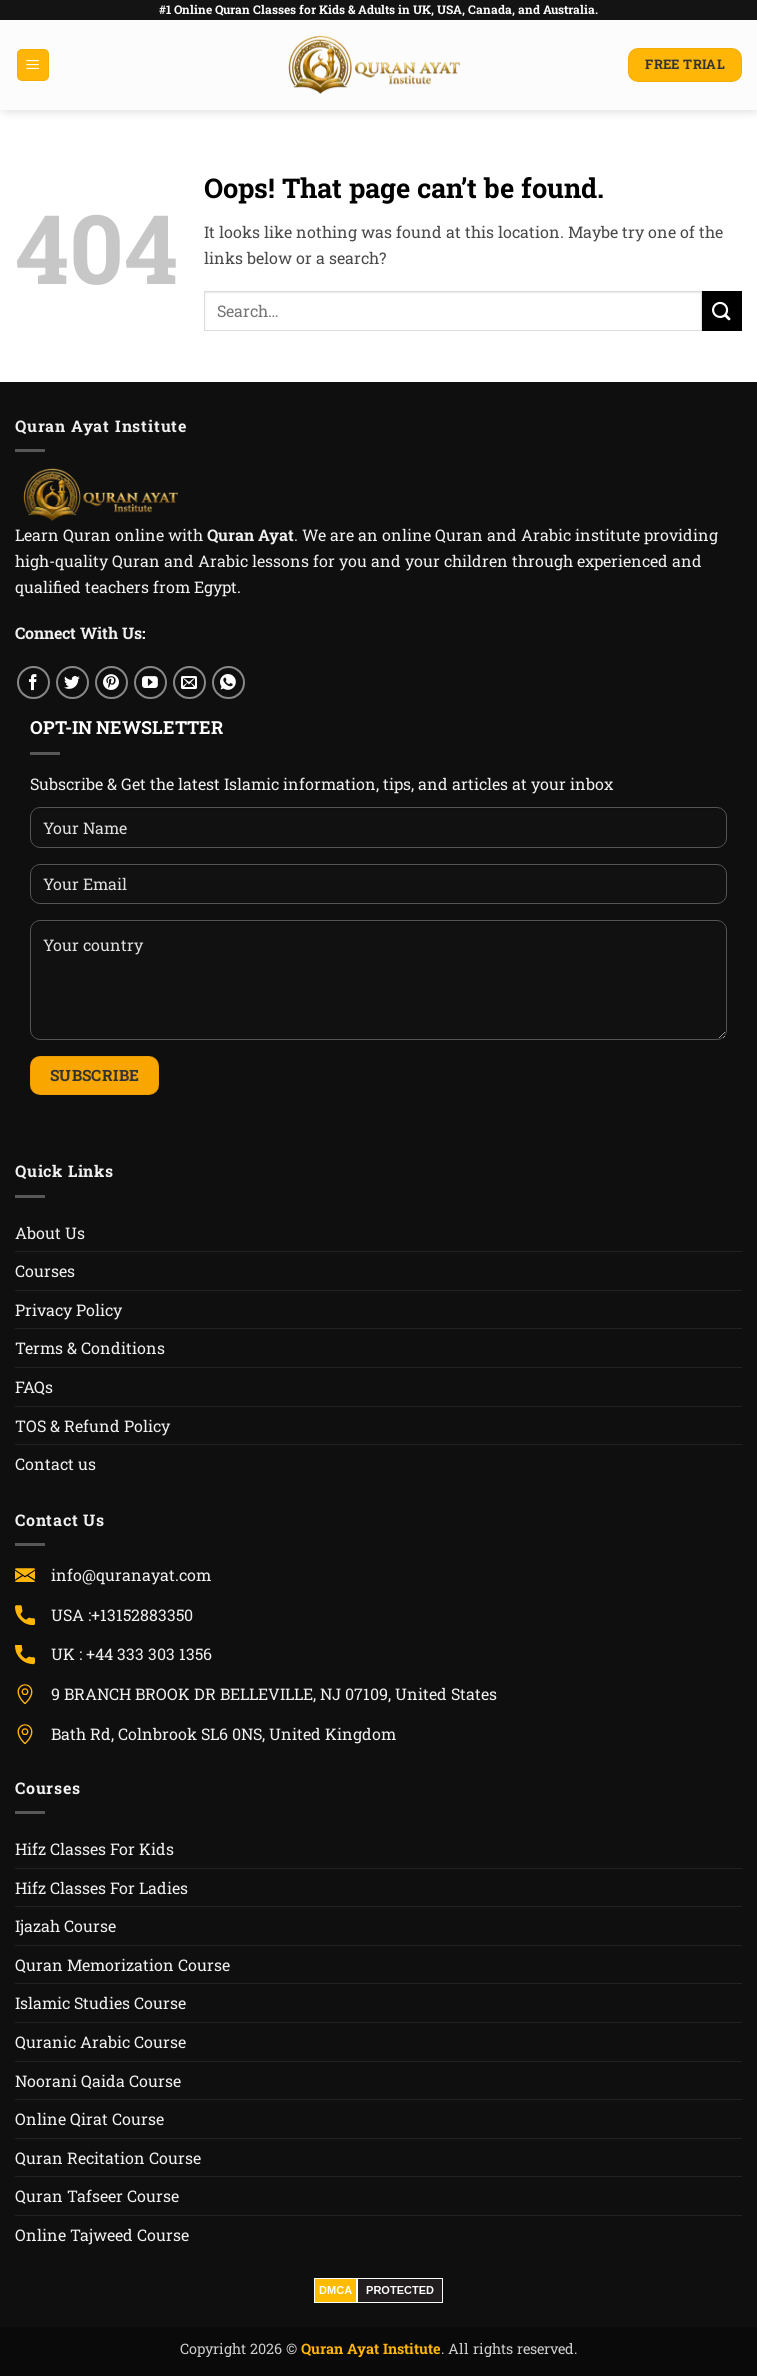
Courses (45, 1270)
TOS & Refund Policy (92, 1425)
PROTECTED (400, 2290)
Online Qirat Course (89, 2118)
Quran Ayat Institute (371, 2348)
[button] (33, 65)
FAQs (34, 1386)
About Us (50, 1232)
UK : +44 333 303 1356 (131, 1653)
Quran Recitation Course (108, 2157)
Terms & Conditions (90, 1347)
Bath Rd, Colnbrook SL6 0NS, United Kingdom (223, 1733)
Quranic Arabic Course (100, 2041)
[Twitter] (72, 682)
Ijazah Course (65, 1925)
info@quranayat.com (131, 1574)
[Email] (189, 682)
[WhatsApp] (228, 682)
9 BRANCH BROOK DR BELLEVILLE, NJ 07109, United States (274, 1693)
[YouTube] (150, 682)
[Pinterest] (111, 682)
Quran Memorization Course (122, 1964)
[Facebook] (33, 682)
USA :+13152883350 (248, 1614)
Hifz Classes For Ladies (101, 1887)
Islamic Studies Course (100, 2002)
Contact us (55, 1463)
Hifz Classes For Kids (94, 1848)
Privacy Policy (68, 1309)
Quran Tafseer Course (97, 2195)
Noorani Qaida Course (98, 2080)
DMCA (335, 2290)
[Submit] (722, 310)
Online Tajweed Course (102, 2234)
